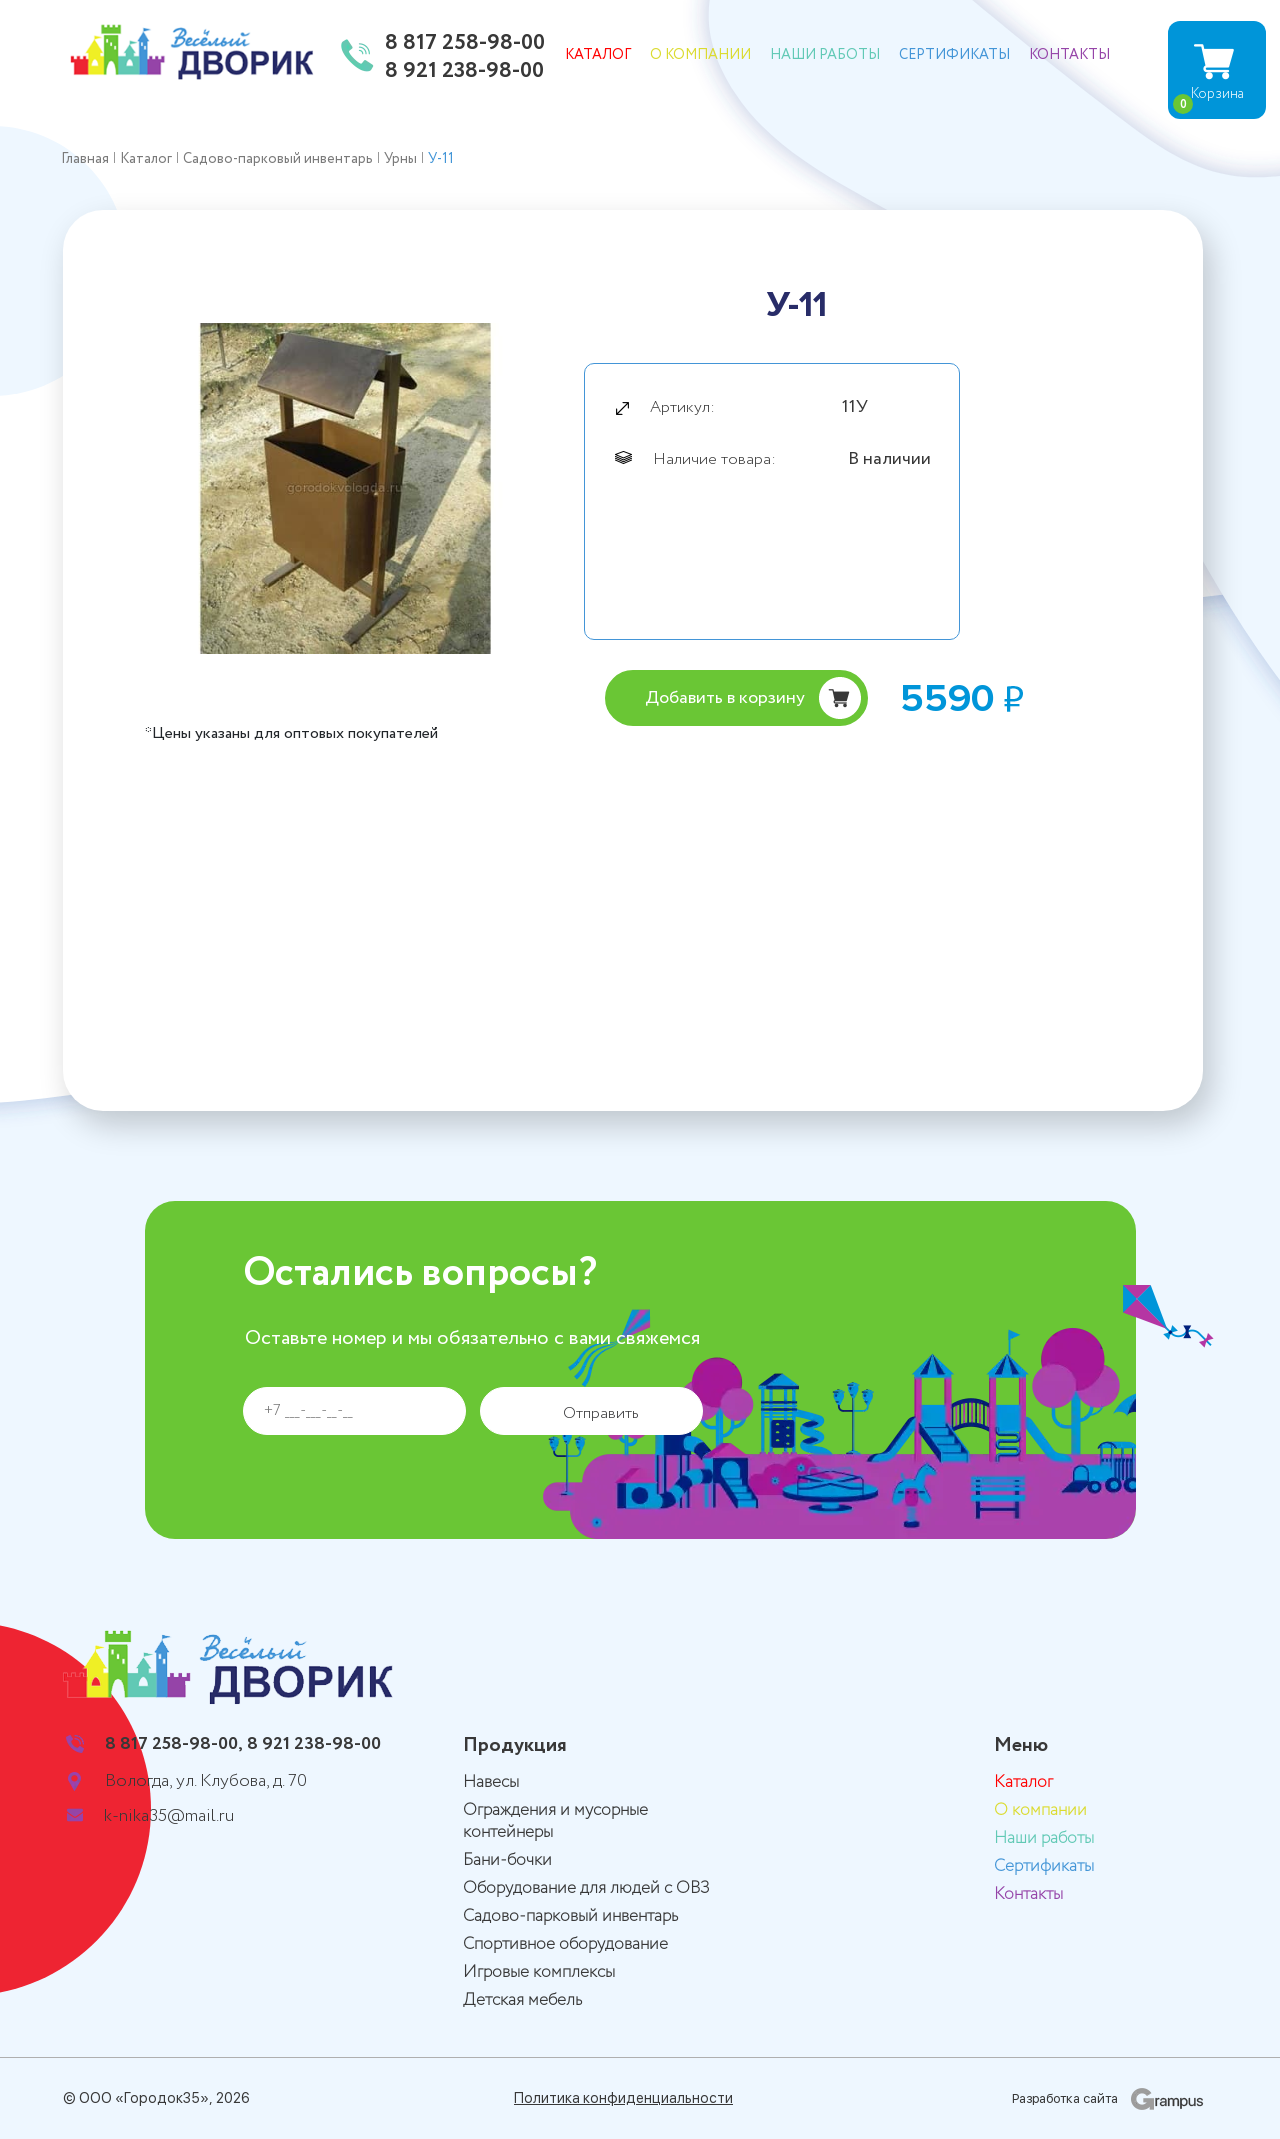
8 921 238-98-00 (464, 72)
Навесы (491, 1782)
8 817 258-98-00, (174, 1744)
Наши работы (825, 55)
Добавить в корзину (725, 698)
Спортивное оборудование (565, 1944)
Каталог (598, 55)
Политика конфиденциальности (623, 2098)
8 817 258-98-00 (465, 44)
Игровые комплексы (539, 1972)
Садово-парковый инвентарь (570, 1916)
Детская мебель (522, 2000)
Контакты (1069, 55)
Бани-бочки (507, 1860)
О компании (700, 55)
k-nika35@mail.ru (169, 1816)
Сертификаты (954, 55)
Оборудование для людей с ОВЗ (586, 1888)
